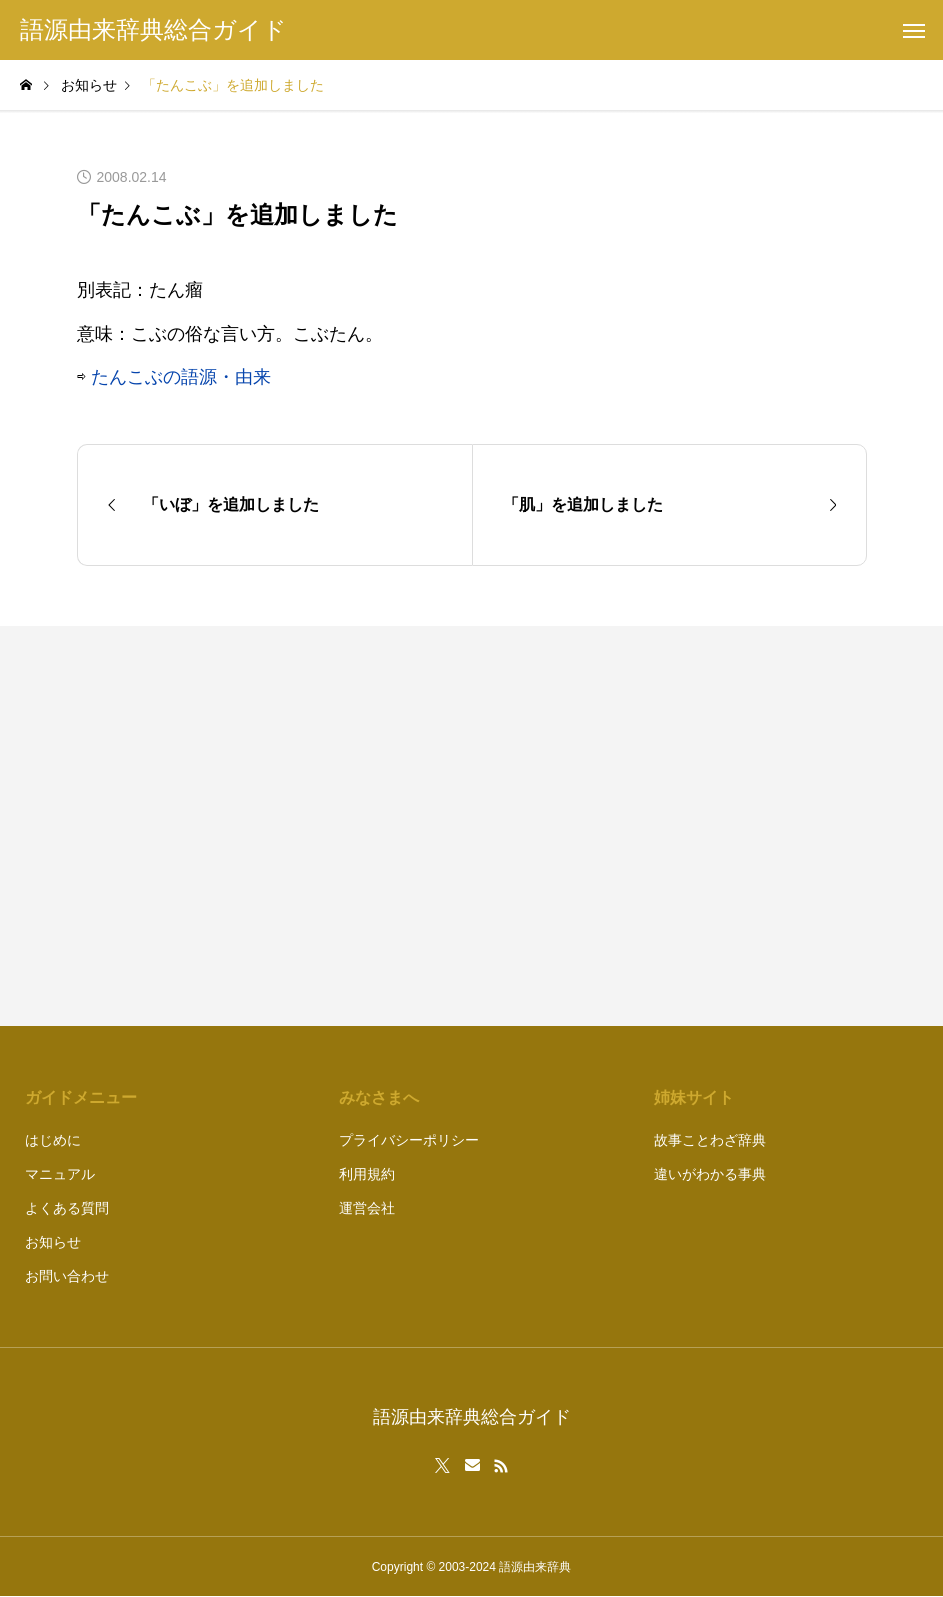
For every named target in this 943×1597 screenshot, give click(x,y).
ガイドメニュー (81, 1097)
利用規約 (367, 1174)
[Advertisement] (679, 826)
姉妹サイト (694, 1097)
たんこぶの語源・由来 (181, 377)
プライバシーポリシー (409, 1140)
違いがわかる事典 (710, 1174)
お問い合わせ (67, 1276)
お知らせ (53, 1242)
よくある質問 (67, 1208)
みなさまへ (379, 1097)
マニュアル (60, 1174)
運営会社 (367, 1208)
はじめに (53, 1140)
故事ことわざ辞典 (710, 1140)
